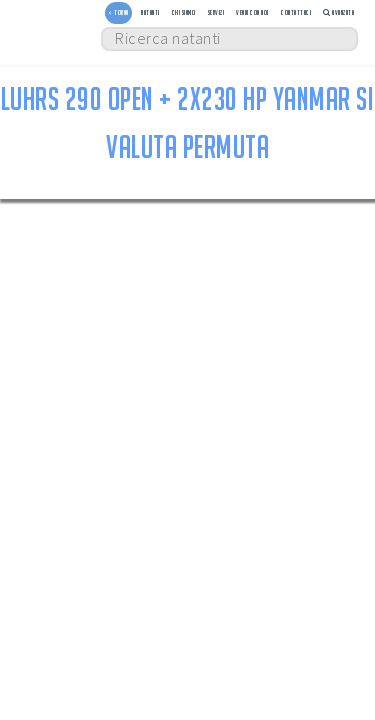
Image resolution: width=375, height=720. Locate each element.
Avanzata (338, 12)
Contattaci (296, 12)
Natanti (150, 12)
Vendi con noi (252, 12)
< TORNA (118, 12)
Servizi (216, 12)
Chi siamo (184, 12)
